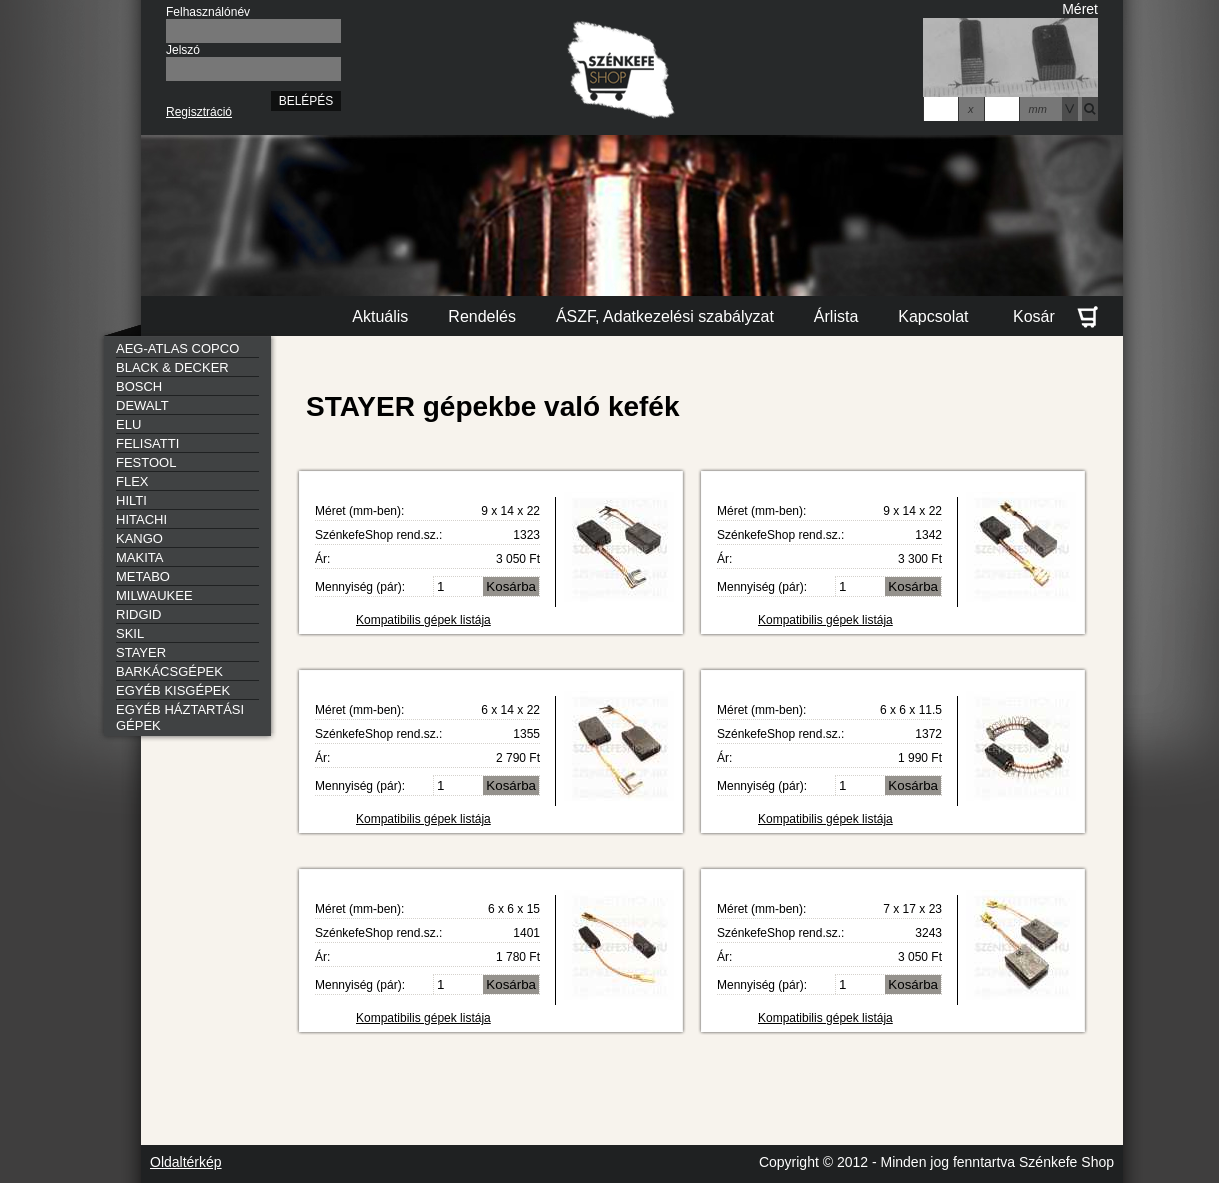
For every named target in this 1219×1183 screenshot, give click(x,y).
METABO (143, 576)
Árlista (836, 316)
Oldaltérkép (186, 1162)
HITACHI (141, 519)
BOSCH (139, 386)
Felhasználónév (208, 12)
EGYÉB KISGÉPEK (173, 690)
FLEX (132, 481)
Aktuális (380, 316)
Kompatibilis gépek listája (423, 620)
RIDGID (139, 614)
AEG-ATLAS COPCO (177, 348)
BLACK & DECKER (172, 367)
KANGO (139, 538)
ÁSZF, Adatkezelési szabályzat (665, 316)
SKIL (130, 633)
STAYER (141, 652)
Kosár (1055, 317)
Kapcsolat (933, 316)
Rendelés (482, 316)
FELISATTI (147, 443)
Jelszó (183, 50)
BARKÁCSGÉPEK (169, 671)
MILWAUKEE (154, 595)
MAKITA (139, 557)
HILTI (131, 500)
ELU (128, 424)
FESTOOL (146, 462)
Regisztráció (199, 112)
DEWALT (142, 405)
